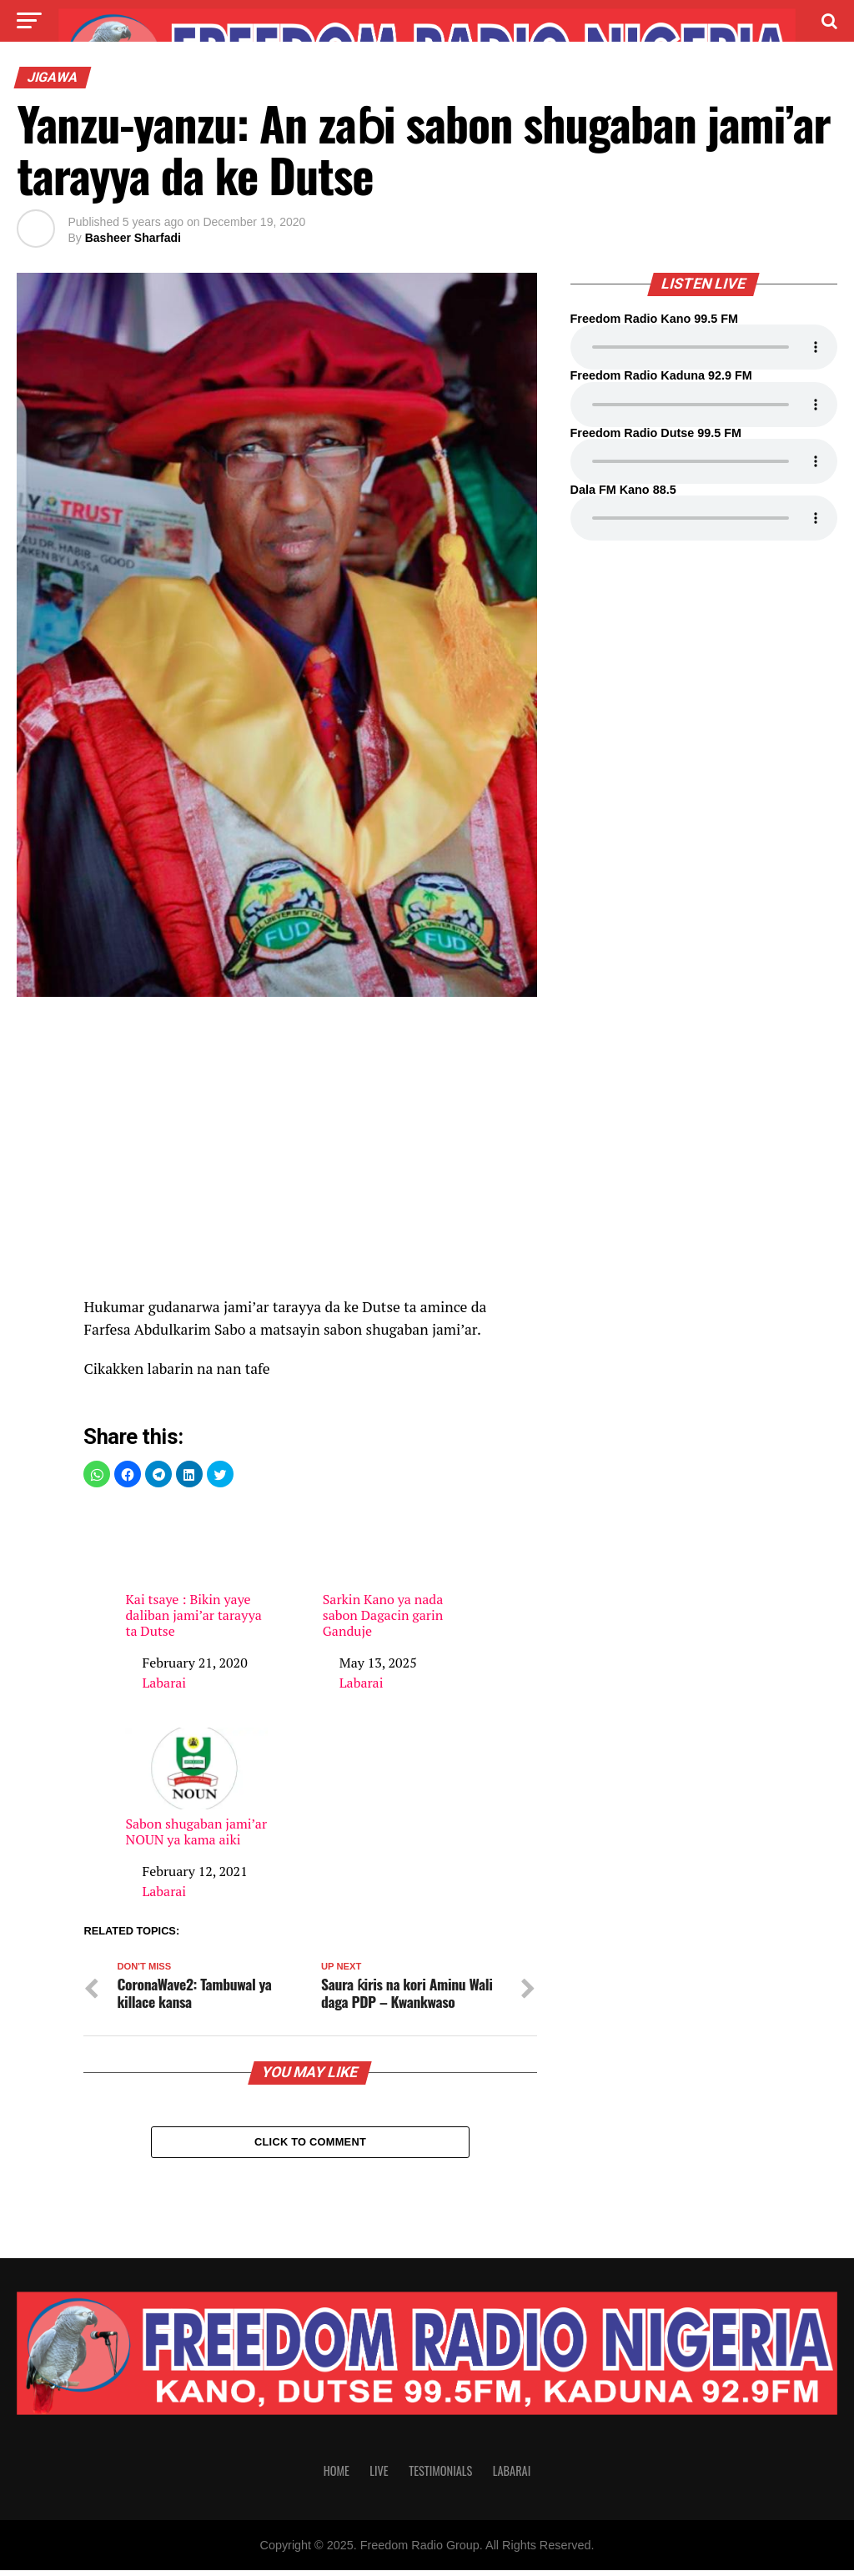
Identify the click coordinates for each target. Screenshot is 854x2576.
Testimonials (440, 2476)
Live (378, 2476)
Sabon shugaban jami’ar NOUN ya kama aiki (196, 1788)
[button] (96, 1474)
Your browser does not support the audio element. (703, 347)
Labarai (164, 1682)
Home (336, 2476)
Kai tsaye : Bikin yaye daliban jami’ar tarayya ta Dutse (196, 1572)
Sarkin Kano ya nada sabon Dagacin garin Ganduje (394, 1572)
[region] (309, 1155)
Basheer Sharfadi (133, 237)
